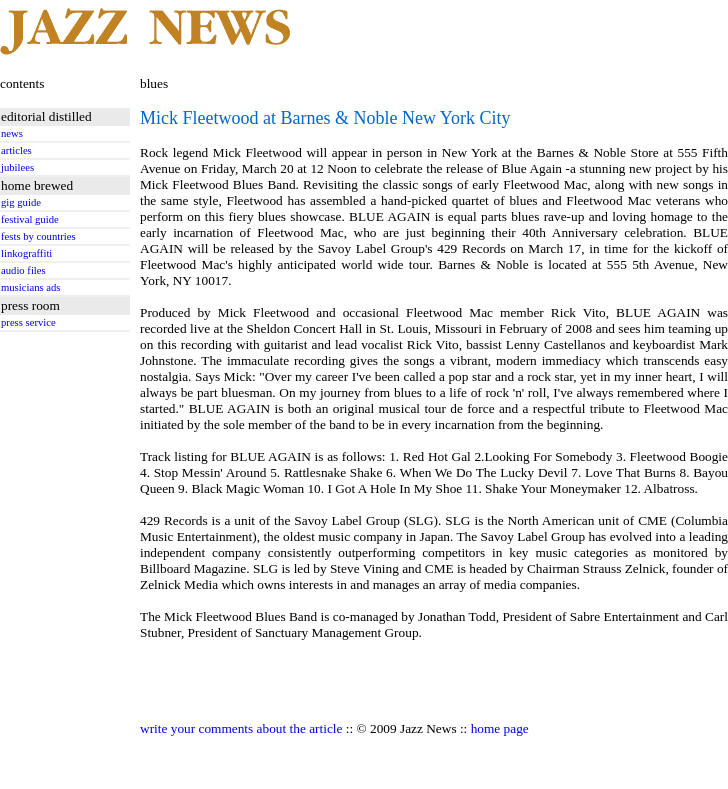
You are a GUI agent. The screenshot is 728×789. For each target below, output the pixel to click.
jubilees (17, 167)
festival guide (30, 219)
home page (500, 728)
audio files (23, 270)
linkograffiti (26, 253)
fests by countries (38, 236)
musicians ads (31, 287)
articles (16, 150)
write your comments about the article (241, 728)
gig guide (21, 202)
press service (28, 322)
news (12, 133)
